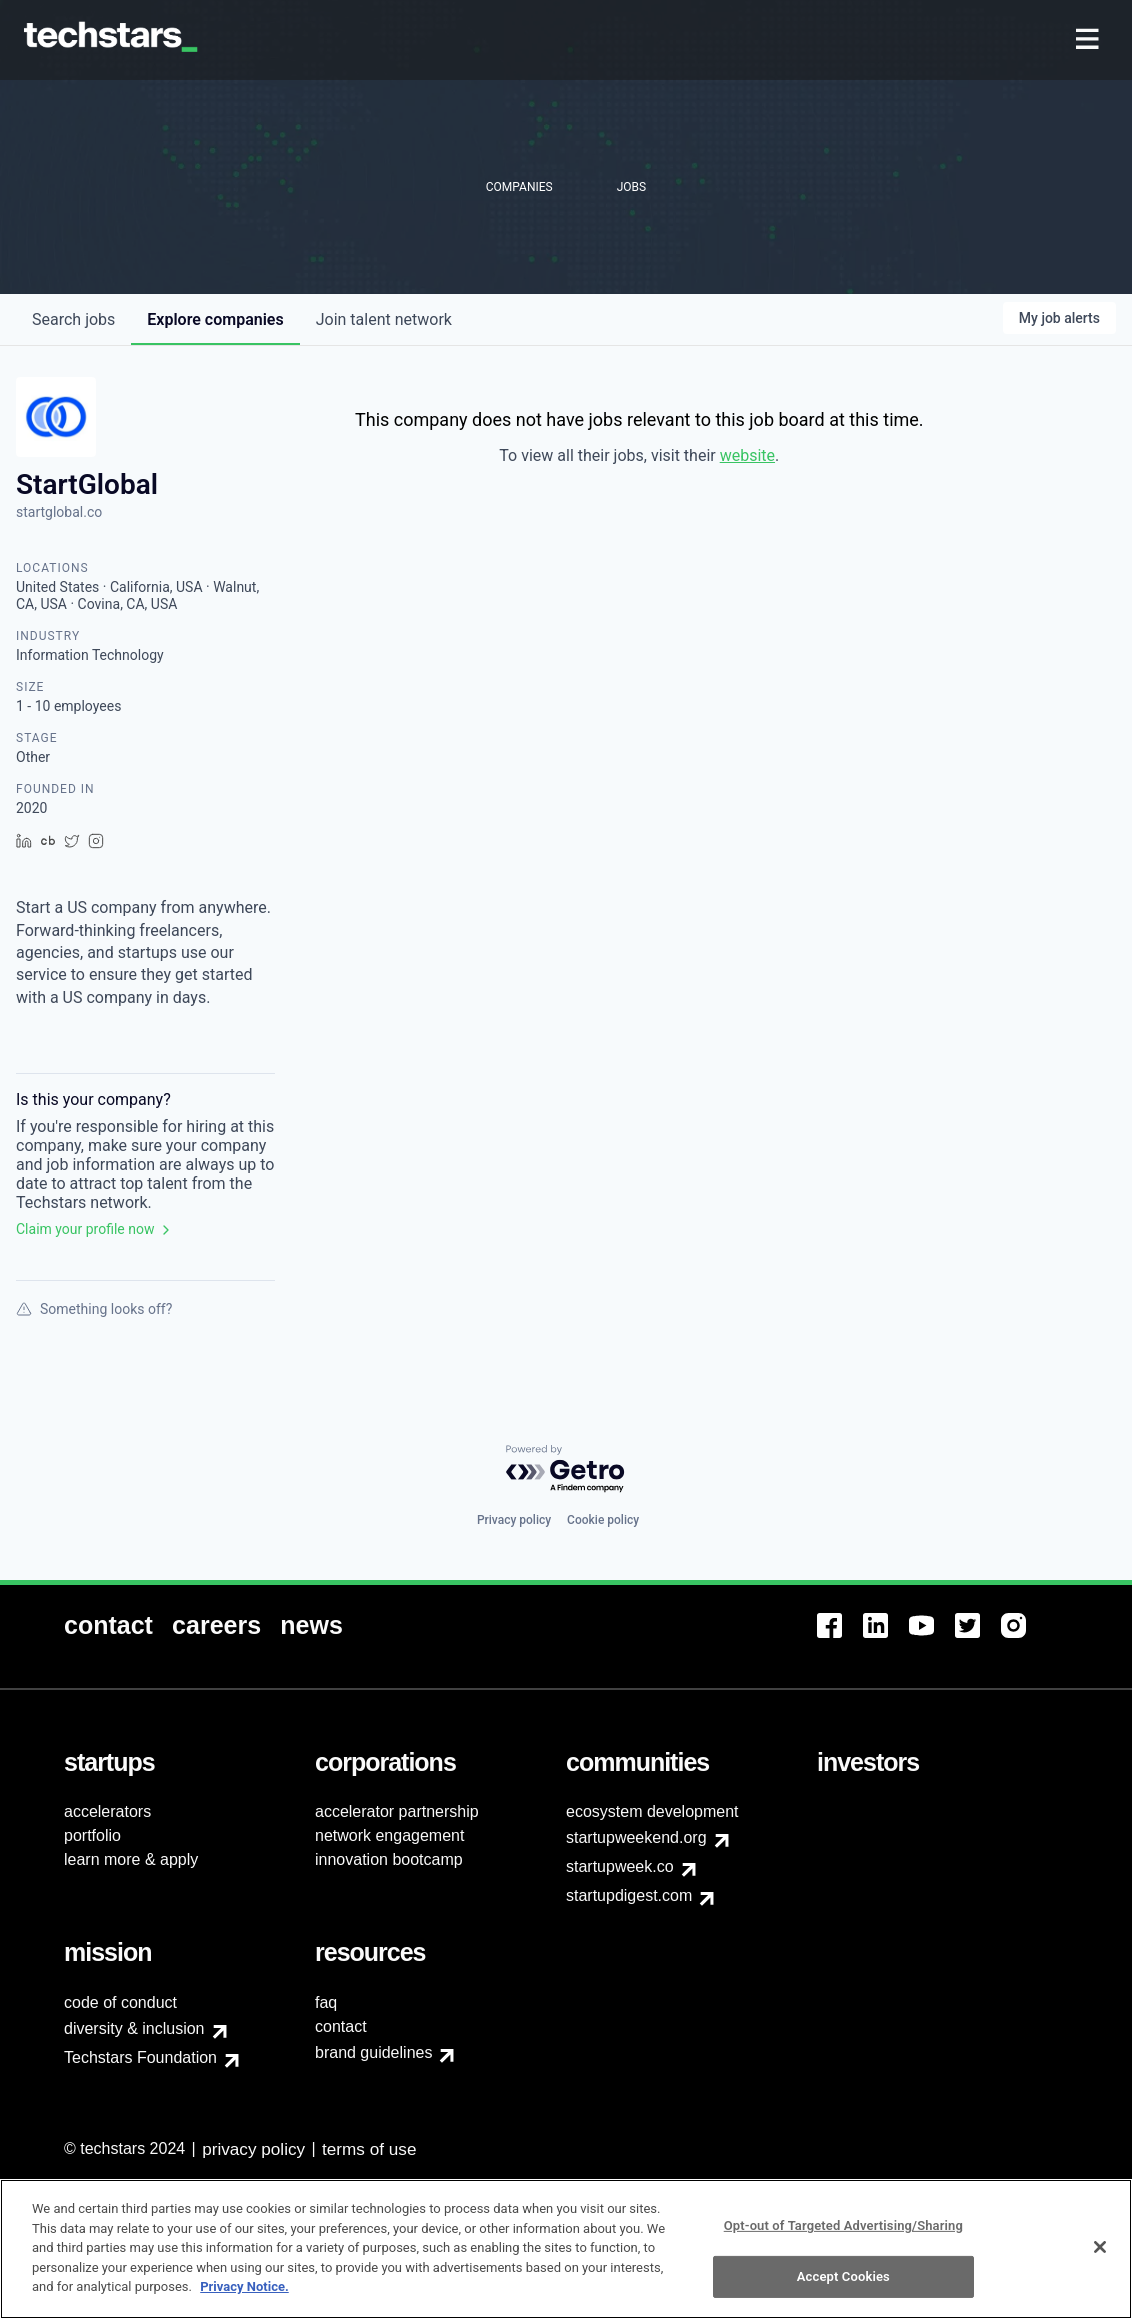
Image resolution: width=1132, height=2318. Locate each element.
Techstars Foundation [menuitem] (140, 2057)
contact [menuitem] (341, 2026)
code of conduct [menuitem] (120, 2002)
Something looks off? (94, 1309)
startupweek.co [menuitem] (620, 1866)
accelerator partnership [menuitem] (397, 1811)
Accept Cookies (843, 2283)
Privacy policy (514, 1520)
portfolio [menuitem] (92, 1835)
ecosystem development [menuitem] (652, 1811)
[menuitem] (1089, 40)
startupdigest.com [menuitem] (629, 1895)
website (747, 455)
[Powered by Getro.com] (566, 1469)
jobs (73, 319)
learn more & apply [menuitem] (131, 1859)
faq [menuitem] (326, 2002)
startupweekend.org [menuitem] (636, 1837)
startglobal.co (59, 512)
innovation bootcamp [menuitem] (389, 1859)
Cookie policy (603, 1520)
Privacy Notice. (244, 2294)
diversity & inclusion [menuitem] (134, 2028)
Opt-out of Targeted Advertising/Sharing (843, 2233)
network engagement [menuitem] (389, 1835)
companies (215, 319)
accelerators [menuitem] (107, 1811)
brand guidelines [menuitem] (373, 2052)
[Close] (1100, 2255)
